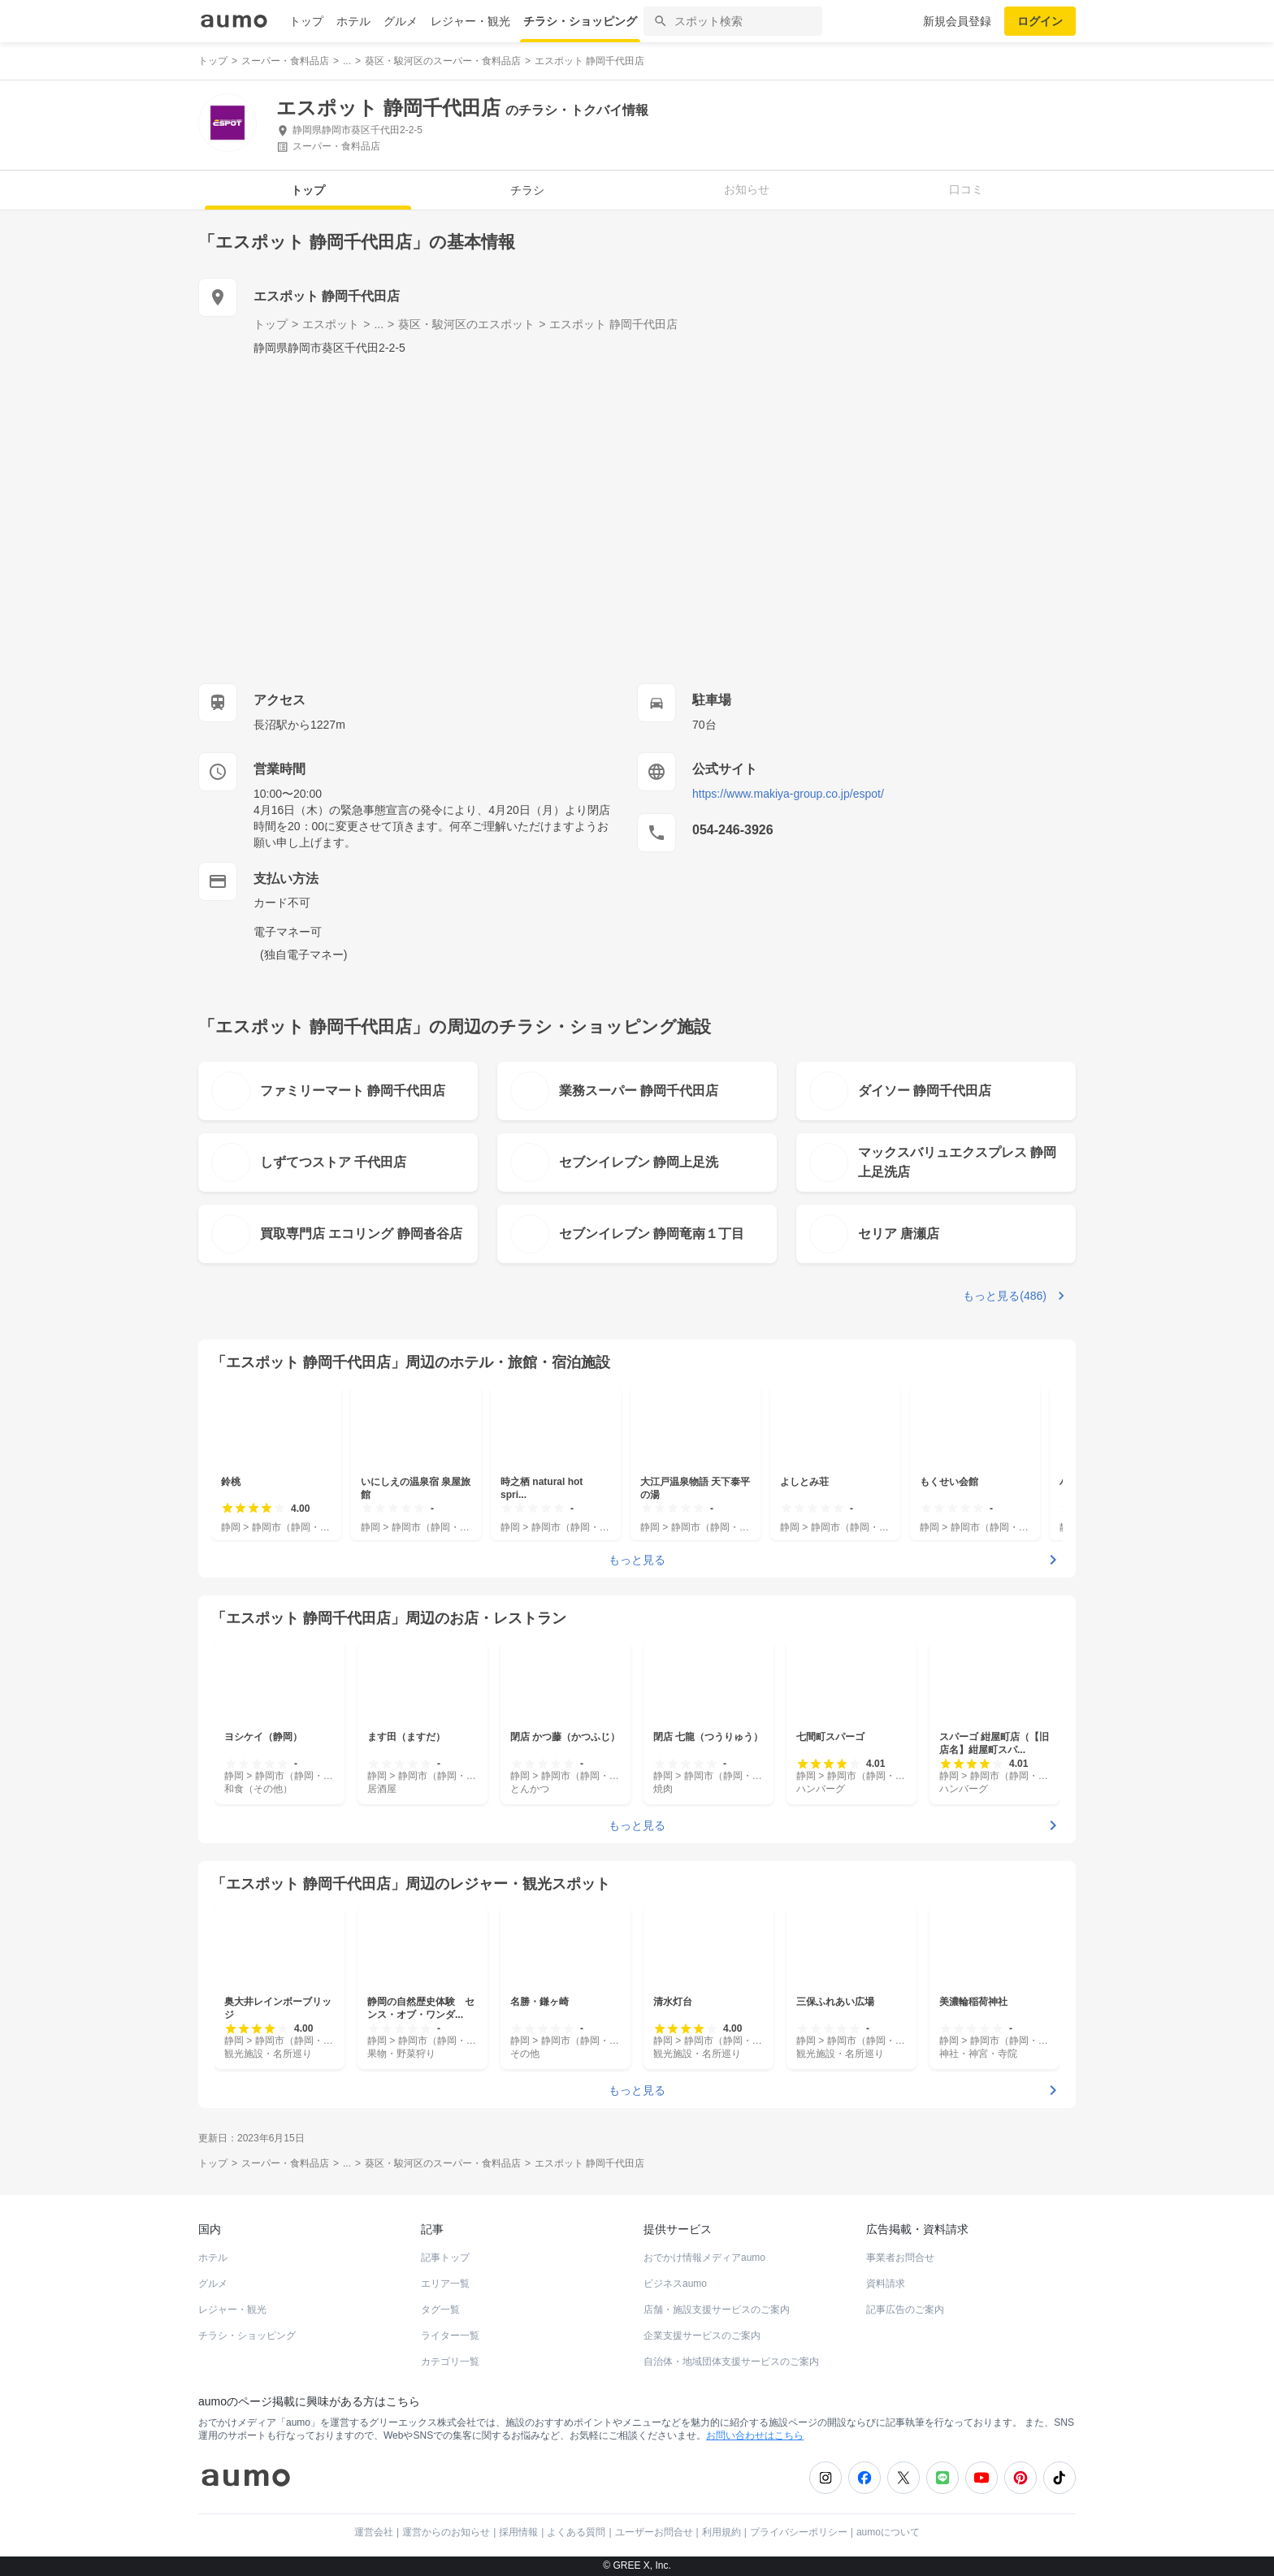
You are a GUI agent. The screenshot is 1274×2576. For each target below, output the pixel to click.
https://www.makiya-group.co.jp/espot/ (788, 793)
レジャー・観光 (470, 21)
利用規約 (721, 2532)
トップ (306, 21)
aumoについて (888, 2532)
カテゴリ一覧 (450, 2361)
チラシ (527, 190)
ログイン (1040, 21)
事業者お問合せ (900, 2257)
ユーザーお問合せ (654, 2532)
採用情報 (518, 2532)
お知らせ (746, 189)
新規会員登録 (957, 21)
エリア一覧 (445, 2283)
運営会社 (373, 2532)
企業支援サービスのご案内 (702, 2335)
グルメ (401, 21)
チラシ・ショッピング (580, 21)
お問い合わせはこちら (755, 2435)
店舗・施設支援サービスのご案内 (717, 2309)
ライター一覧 (450, 2335)
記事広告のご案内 (905, 2309)
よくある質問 (576, 2532)
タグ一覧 (440, 2309)
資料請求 (885, 2283)
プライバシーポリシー (798, 2532)
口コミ (966, 189)
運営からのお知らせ (446, 2532)
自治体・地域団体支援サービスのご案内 (731, 2361)
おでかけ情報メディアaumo (704, 2257)
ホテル (353, 21)
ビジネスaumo (675, 2283)
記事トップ (445, 2257)
